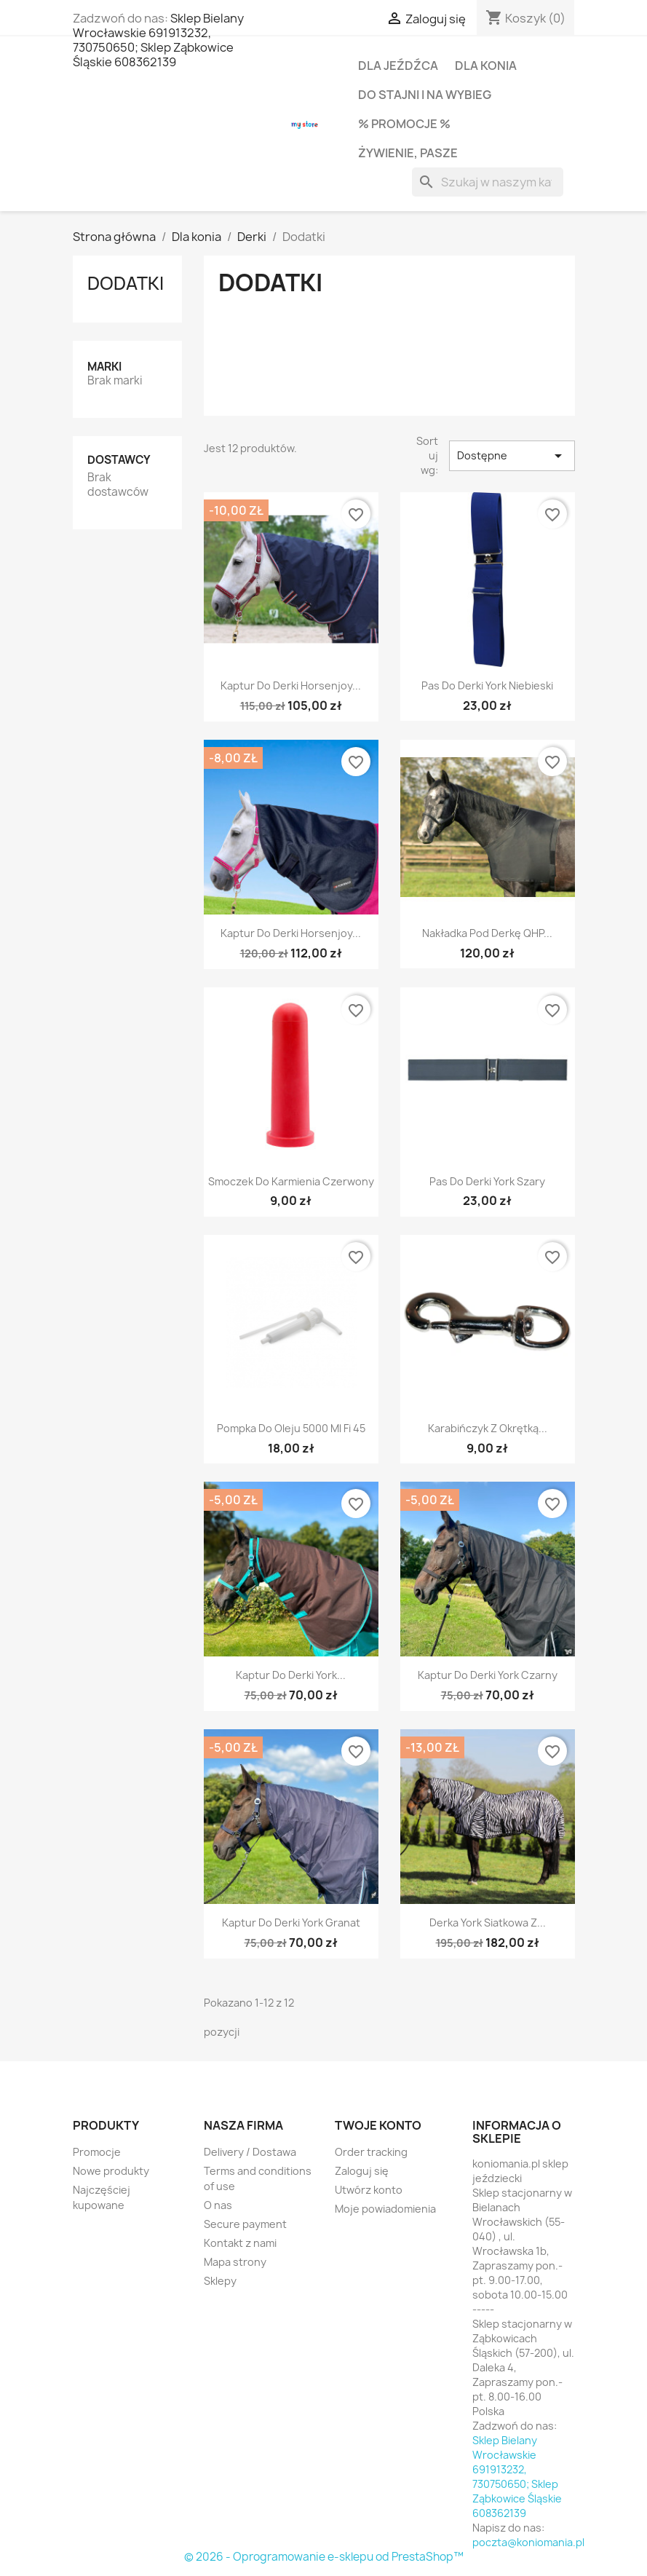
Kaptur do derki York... (291, 1675)
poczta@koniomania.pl (528, 2542)
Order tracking (371, 2152)
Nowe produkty (111, 2171)
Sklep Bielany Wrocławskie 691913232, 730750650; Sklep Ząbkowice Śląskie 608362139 (158, 40)
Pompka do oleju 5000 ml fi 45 (291, 1428)
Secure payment (245, 2224)
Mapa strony (235, 2262)
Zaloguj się (362, 2171)
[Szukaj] (487, 182)
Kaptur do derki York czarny (487, 1675)
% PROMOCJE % (404, 124)
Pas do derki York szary (487, 1181)
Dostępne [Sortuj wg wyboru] (512, 456)
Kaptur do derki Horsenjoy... (291, 685)
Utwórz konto (368, 2190)
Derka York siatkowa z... (487, 1922)
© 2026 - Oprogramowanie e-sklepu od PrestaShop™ (324, 2556)
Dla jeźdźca (398, 66)
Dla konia (486, 66)
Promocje (97, 2152)
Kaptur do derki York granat (291, 1922)
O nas (218, 2205)
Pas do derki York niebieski (487, 685)
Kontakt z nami (240, 2243)
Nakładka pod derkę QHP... (487, 933)
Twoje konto (378, 2125)
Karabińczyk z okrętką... (487, 1428)
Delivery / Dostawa (250, 2152)
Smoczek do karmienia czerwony (291, 1181)
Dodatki (125, 283)
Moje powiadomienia (385, 2209)
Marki (104, 366)
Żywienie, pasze (408, 153)
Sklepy (220, 2281)
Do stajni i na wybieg (424, 95)
